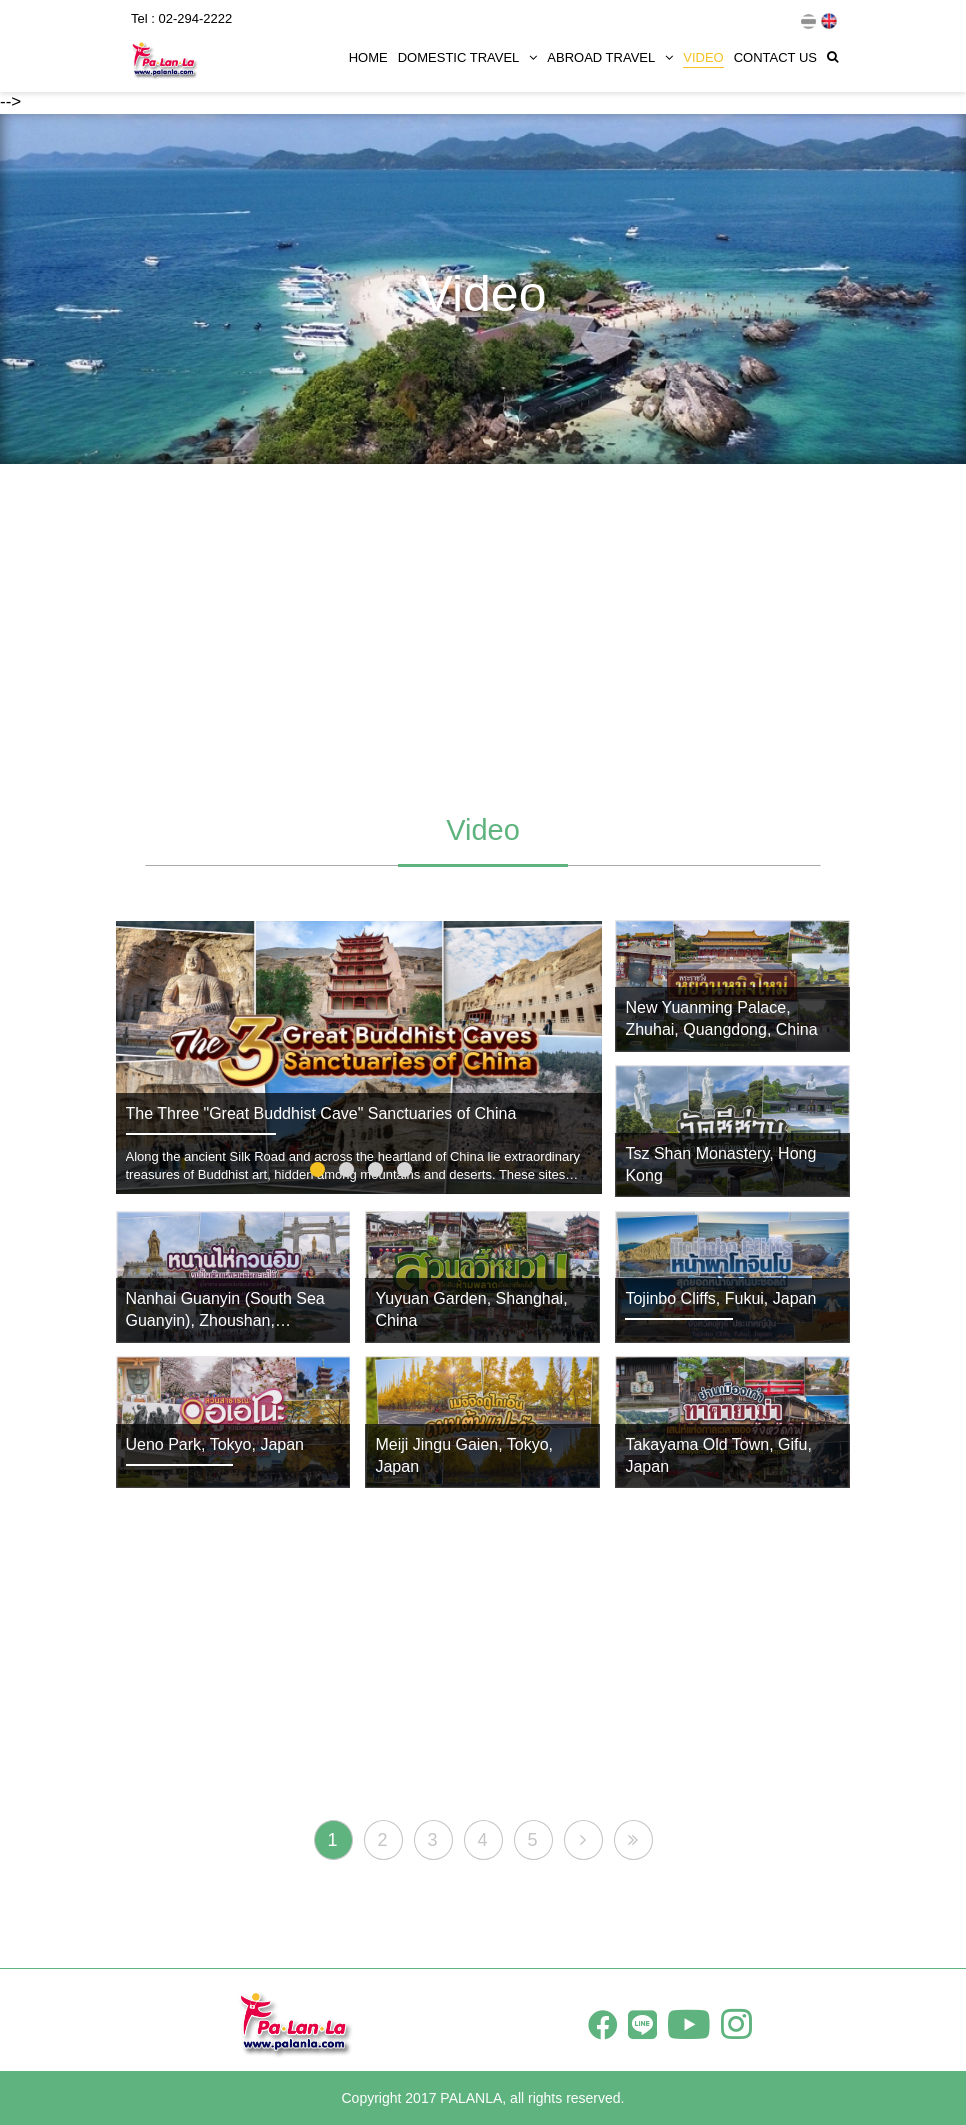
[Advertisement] (483, 629)
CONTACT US (775, 57)
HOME (368, 57)
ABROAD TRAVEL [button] (610, 57)
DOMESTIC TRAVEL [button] (468, 57)
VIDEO (703, 57)
